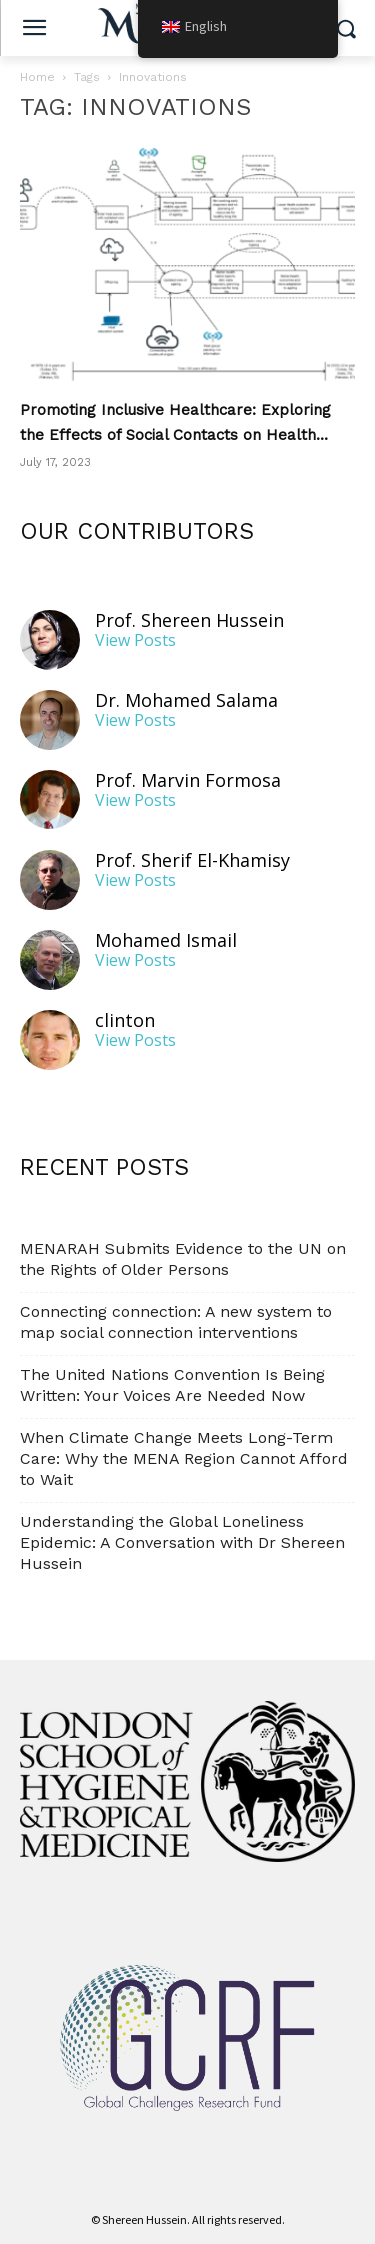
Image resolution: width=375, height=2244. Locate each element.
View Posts (135, 640)
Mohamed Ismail (166, 940)
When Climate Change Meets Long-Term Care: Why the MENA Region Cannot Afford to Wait (184, 1458)
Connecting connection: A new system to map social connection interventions (176, 1322)
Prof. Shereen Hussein (189, 620)
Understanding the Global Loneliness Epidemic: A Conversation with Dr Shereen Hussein (182, 1542)
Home (37, 77)
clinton (125, 1020)
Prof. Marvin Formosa (188, 780)
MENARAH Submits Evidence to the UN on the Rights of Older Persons (183, 1259)
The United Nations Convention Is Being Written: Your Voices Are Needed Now (172, 1385)
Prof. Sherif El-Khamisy (192, 860)
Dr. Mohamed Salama (186, 700)
